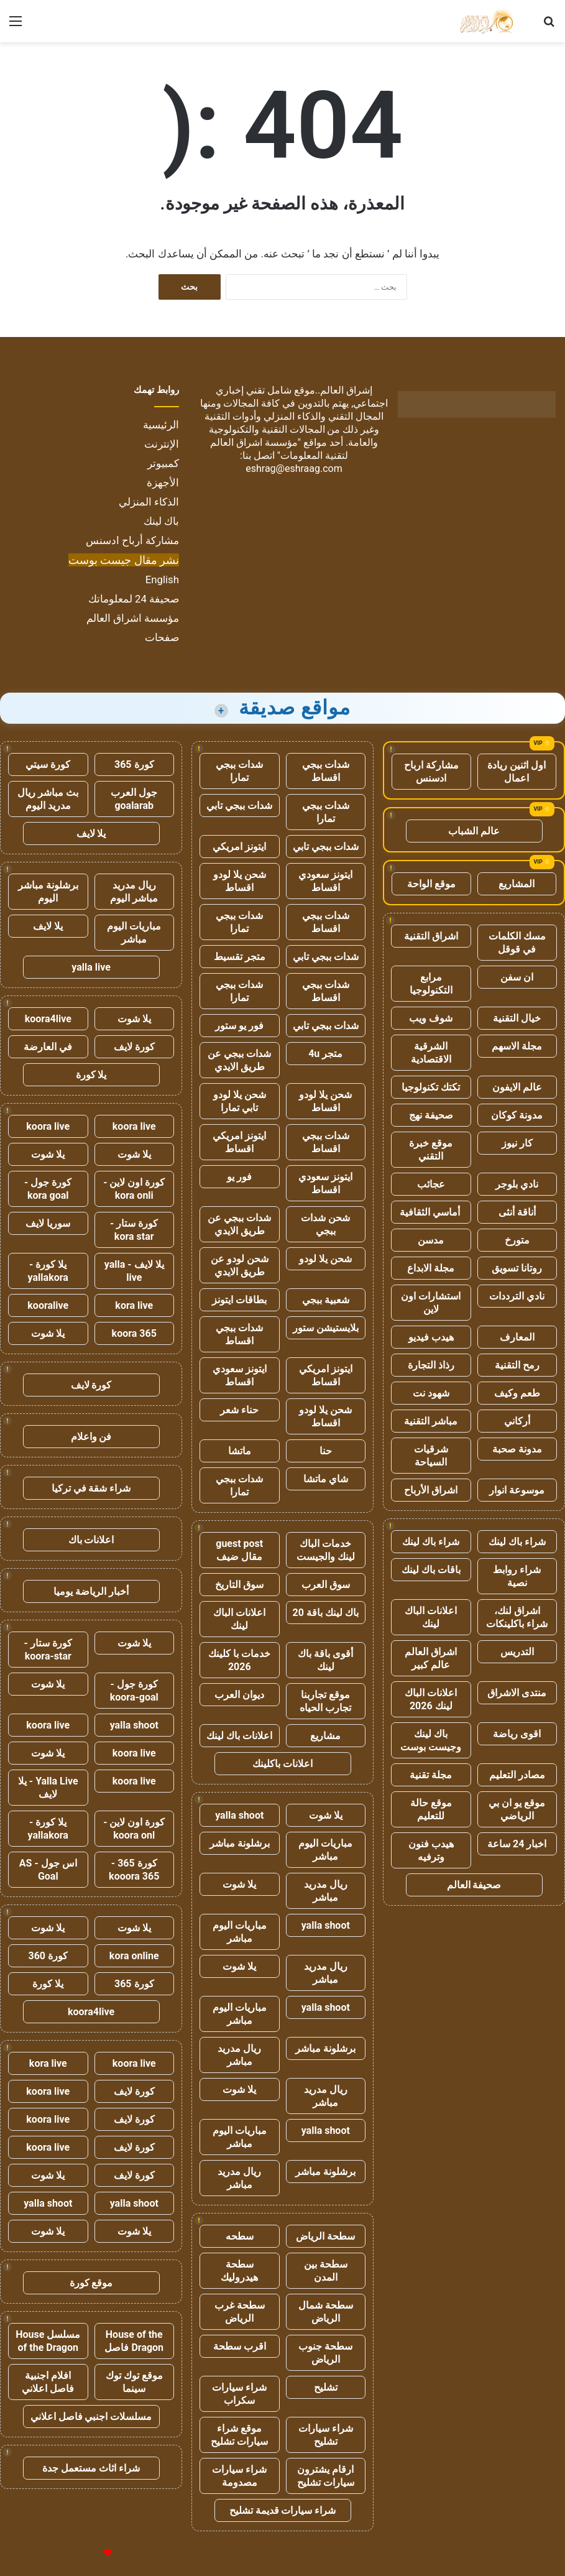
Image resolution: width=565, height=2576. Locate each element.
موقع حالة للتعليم (431, 1809)
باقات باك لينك (431, 1570)
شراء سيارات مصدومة (239, 2475)
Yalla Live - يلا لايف (48, 1787)
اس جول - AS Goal (48, 1869)
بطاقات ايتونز (239, 1300)
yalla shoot (239, 1815)
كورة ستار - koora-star (48, 1649)
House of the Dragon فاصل (133, 2341)
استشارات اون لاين (431, 1302)
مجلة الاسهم (517, 1046)
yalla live (91, 967)
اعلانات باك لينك (239, 1736)
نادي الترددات (516, 1296)
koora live (134, 1126)
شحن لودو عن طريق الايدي (240, 1265)
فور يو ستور (239, 1026)
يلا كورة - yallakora (48, 1270)
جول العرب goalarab (134, 799)
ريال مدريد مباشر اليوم (134, 891)
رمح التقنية (517, 1365)
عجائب (431, 1184)
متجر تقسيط (239, 957)
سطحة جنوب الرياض (325, 2352)
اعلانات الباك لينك (431, 1617)
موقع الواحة (431, 884)
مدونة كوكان (517, 1115)
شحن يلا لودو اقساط (239, 881)
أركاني (517, 1421)
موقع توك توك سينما (134, 2382)
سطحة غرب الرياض (239, 2311)
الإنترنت (161, 444)
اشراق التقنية (431, 936)
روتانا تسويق (517, 1268)
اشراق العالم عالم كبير (431, 1658)
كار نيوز (517, 1143)
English (162, 579)
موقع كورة (91, 2283)
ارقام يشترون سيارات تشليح (325, 2475)
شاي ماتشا (325, 1479)
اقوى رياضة (517, 1734)
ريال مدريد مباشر (325, 1890)
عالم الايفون (517, 1087)
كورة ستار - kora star (134, 1229)
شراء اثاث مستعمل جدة (91, 2468)
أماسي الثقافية (431, 1212)
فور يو (239, 1177)
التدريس (517, 1652)
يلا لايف (91, 833)
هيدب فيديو (431, 1337)
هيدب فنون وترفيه (431, 1850)
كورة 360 (48, 1956)
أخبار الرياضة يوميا (91, 1591)
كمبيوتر (163, 463)
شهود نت (431, 1393)
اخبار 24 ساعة (516, 1844)
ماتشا (239, 1451)
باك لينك (161, 521)
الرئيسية (161, 424)
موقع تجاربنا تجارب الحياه (325, 1701)
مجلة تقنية (431, 1775)
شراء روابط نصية (517, 1576)
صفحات (162, 637)
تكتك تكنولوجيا (431, 1087)
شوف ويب (430, 1018)
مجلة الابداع (430, 1268)
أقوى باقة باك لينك (325, 1660)
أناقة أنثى (517, 1212)
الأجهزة (163, 482)
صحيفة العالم (474, 1885)
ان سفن (516, 977)
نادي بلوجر (516, 1184)
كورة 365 (134, 764)
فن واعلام (91, 1437)
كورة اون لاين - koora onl (134, 1828)
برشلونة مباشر (239, 1843)
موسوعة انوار (516, 1490)
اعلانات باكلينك (282, 1764)
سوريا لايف (47, 1223)
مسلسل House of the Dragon (48, 2341)
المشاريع (516, 884)
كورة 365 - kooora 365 (134, 1869)
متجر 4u (325, 1053)
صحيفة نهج (431, 1115)
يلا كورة (91, 1075)
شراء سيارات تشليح (325, 2434)
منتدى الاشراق (516, 1693)
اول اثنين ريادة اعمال (516, 771)
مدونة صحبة (517, 1449)
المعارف (517, 1337)
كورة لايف (134, 1047)
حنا (325, 1451)
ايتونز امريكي (239, 846)
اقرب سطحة (239, 2346)
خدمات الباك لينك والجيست (325, 1550)
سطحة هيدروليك (239, 2270)
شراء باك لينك (517, 1542)
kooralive (47, 1305)
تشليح (326, 2387)
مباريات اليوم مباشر (325, 1849)
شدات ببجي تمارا (239, 771)
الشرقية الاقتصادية (431, 1052)
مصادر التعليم (517, 1775)
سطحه (240, 2236)
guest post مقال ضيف (239, 1550)
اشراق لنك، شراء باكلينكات (517, 1617)
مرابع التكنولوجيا (431, 983)
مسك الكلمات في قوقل (517, 942)
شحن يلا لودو (325, 1259)
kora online (134, 1956)
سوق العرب (325, 1584)
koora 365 (134, 1333)
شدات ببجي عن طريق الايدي (239, 1060)
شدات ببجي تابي (239, 805)
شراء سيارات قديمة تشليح (282, 2510)
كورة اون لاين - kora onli (134, 1188)
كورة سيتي (47, 764)
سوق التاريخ (239, 1584)
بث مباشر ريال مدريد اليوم (47, 799)
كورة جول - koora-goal (134, 1690)
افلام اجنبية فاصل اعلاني (48, 2382)
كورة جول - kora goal (47, 1188)
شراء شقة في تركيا (91, 1488)
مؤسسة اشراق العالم (132, 618)
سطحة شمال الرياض (325, 2311)
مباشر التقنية (430, 1421)
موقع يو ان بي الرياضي (517, 1809)
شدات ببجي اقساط (325, 771)
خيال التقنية (517, 1018)
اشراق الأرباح (430, 1490)
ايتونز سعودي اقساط (325, 881)
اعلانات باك (91, 1540)
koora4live (48, 1019)
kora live (134, 1305)
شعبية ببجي (325, 1300)
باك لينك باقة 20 (326, 1612)
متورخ (517, 1240)
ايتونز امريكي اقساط (239, 1142)
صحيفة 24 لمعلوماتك (133, 599)
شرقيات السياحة (431, 1455)
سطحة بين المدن (325, 2270)
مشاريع (325, 1736)
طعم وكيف (517, 1393)
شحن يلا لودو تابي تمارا (239, 1101)
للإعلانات (87, 2553)
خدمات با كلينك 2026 (239, 1660)
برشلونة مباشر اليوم (48, 891)
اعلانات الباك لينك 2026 (431, 1699)
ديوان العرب (239, 1695)
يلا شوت (325, 1815)
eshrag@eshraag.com (294, 468)
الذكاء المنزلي (149, 502)
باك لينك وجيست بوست (430, 1740)
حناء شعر (239, 1410)
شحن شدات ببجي (325, 1224)
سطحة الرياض (325, 2236)
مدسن (431, 1240)
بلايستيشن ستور (326, 1328)
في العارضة (48, 1047)
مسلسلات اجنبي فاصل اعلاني (91, 2416)
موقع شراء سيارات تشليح (239, 2434)
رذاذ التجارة (431, 1365)
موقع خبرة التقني (430, 1149)
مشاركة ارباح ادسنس (431, 771)
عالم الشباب (474, 831)
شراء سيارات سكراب (239, 2393)
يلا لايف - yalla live (134, 1270)
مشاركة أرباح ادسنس (132, 540)
